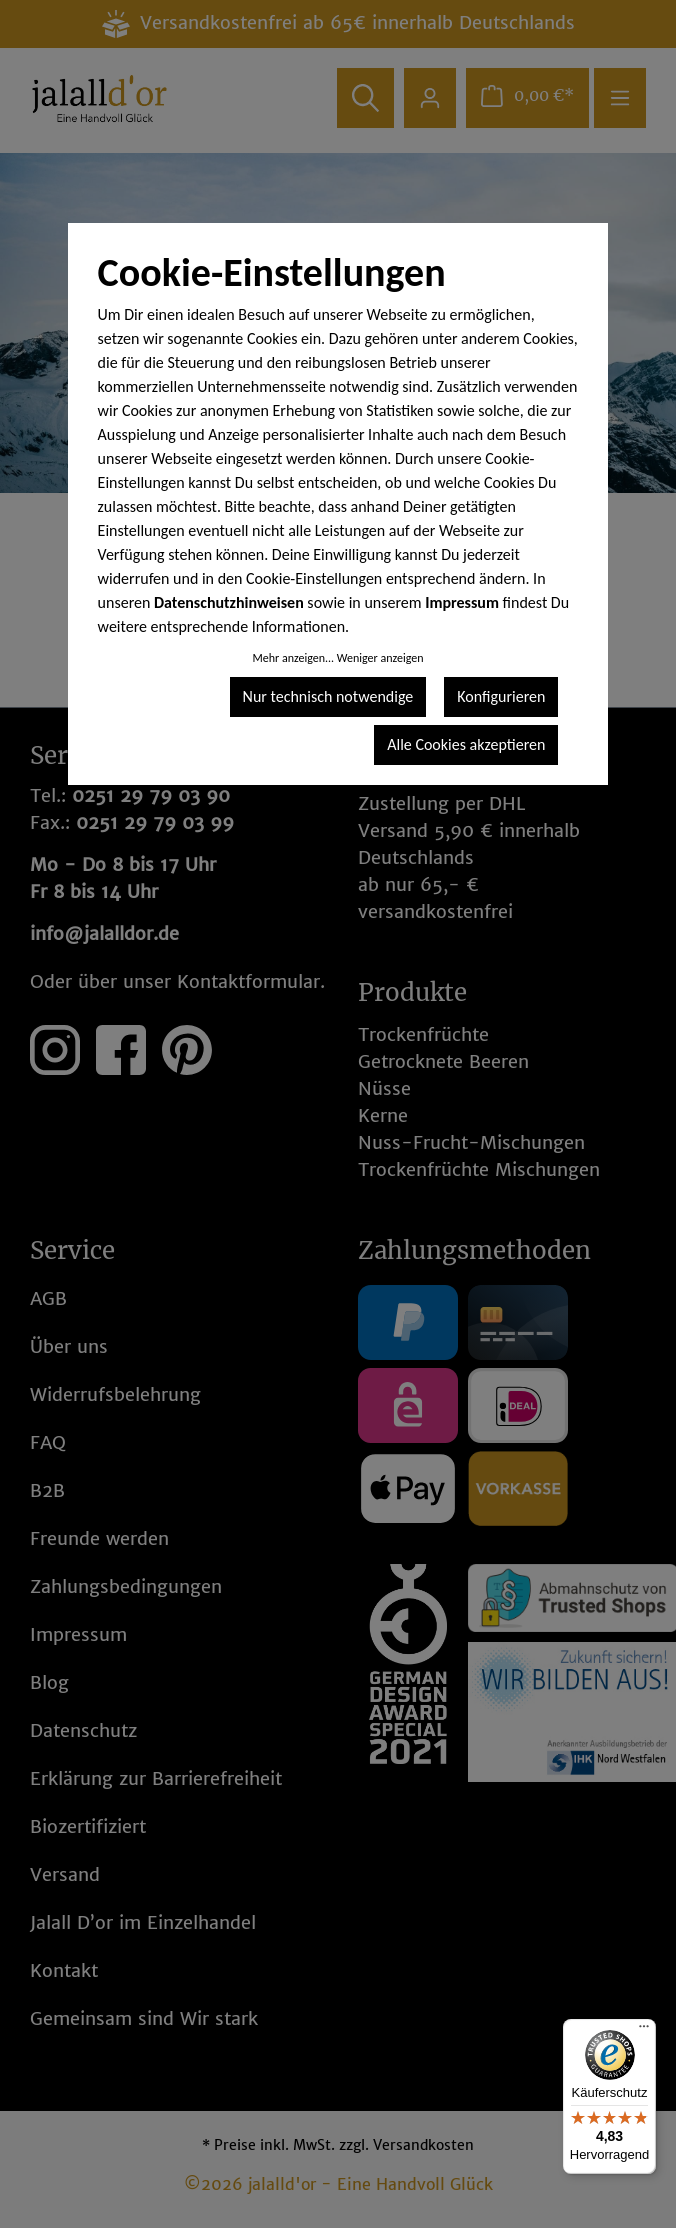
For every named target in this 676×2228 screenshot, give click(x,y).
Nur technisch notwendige (328, 696)
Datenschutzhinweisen (229, 602)
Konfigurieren (501, 696)
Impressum (462, 602)
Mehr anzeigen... (293, 658)
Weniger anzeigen (380, 658)
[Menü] (644, 2031)
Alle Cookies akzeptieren (466, 744)
